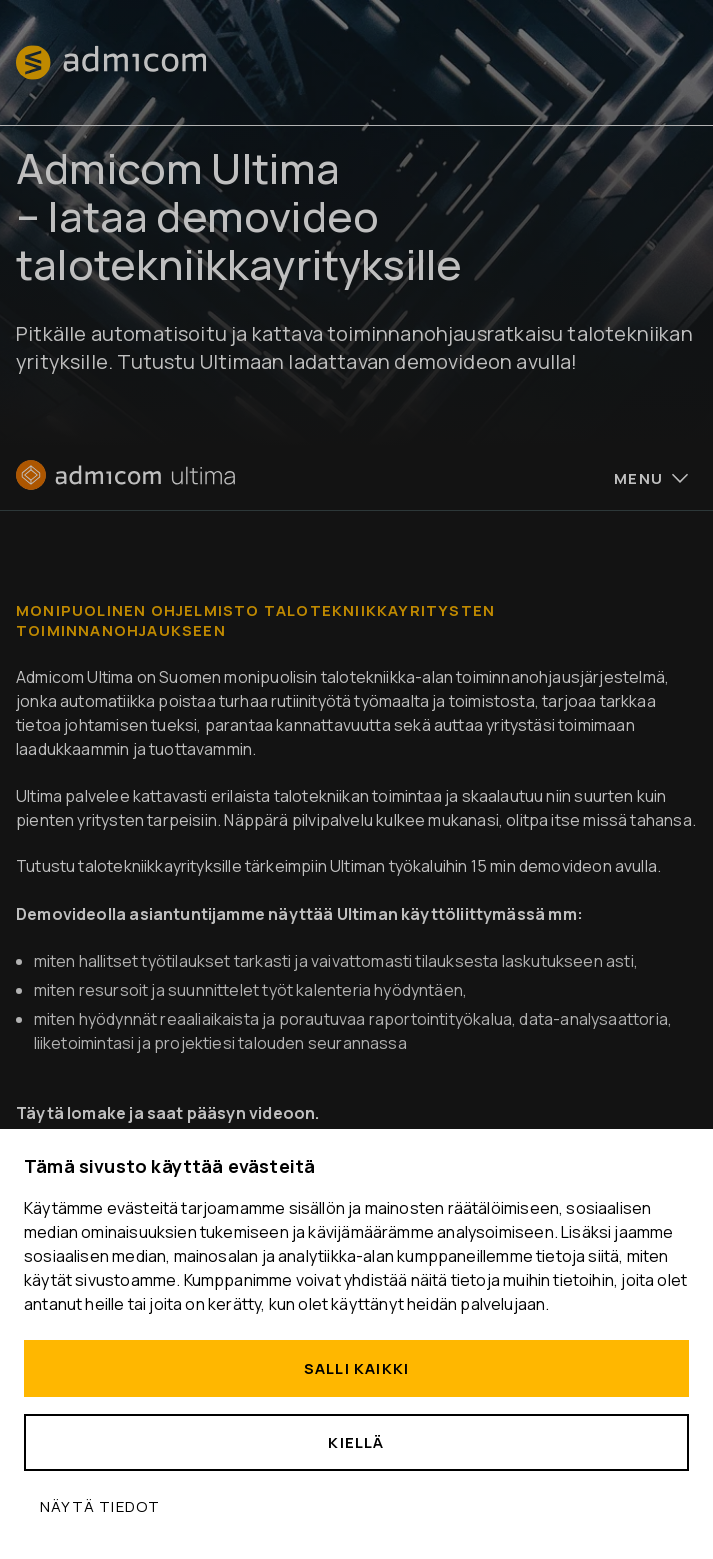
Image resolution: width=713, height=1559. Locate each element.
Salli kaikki (356, 1368)
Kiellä (356, 1442)
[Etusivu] (125, 484)
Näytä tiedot (100, 1506)
